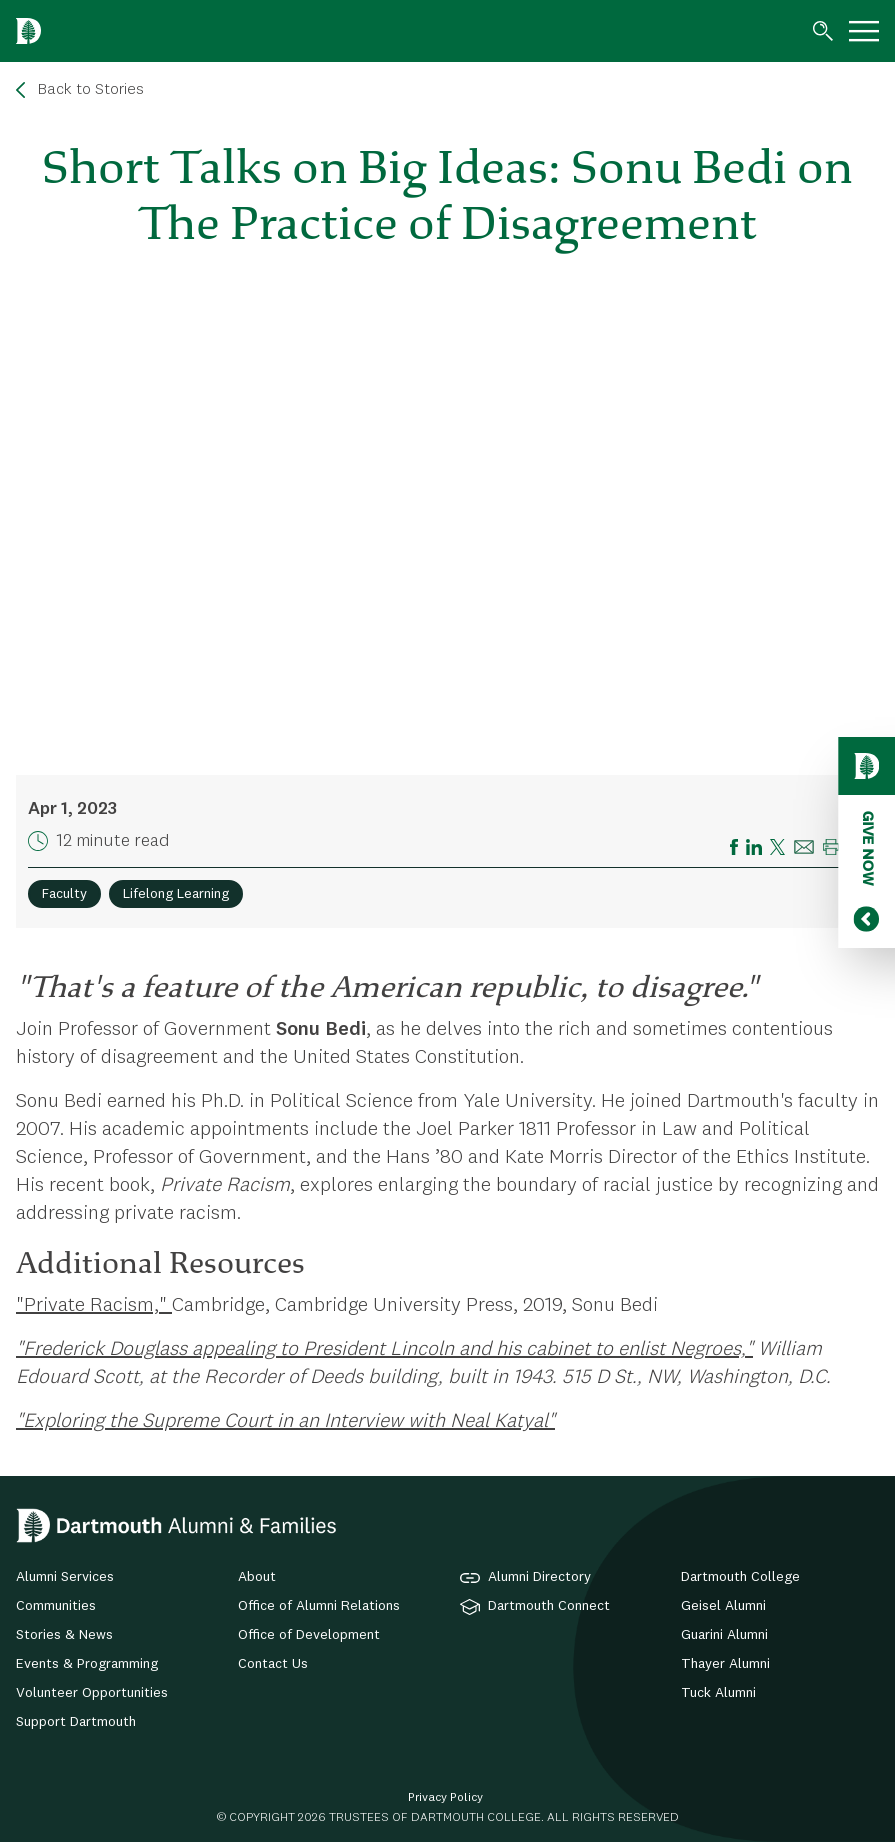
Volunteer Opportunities (92, 1693)
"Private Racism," (94, 1306)
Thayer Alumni (725, 1664)
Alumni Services (65, 1577)
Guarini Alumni (724, 1635)
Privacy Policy (445, 1798)
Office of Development (309, 1635)
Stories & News (64, 1635)
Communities (56, 1606)
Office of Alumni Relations (319, 1606)
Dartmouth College (740, 1577)
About (257, 1577)
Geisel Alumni (723, 1606)
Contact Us (273, 1664)
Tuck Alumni (718, 1693)
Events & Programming (87, 1664)
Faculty (64, 894)
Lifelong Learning (176, 894)
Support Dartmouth (76, 1722)
